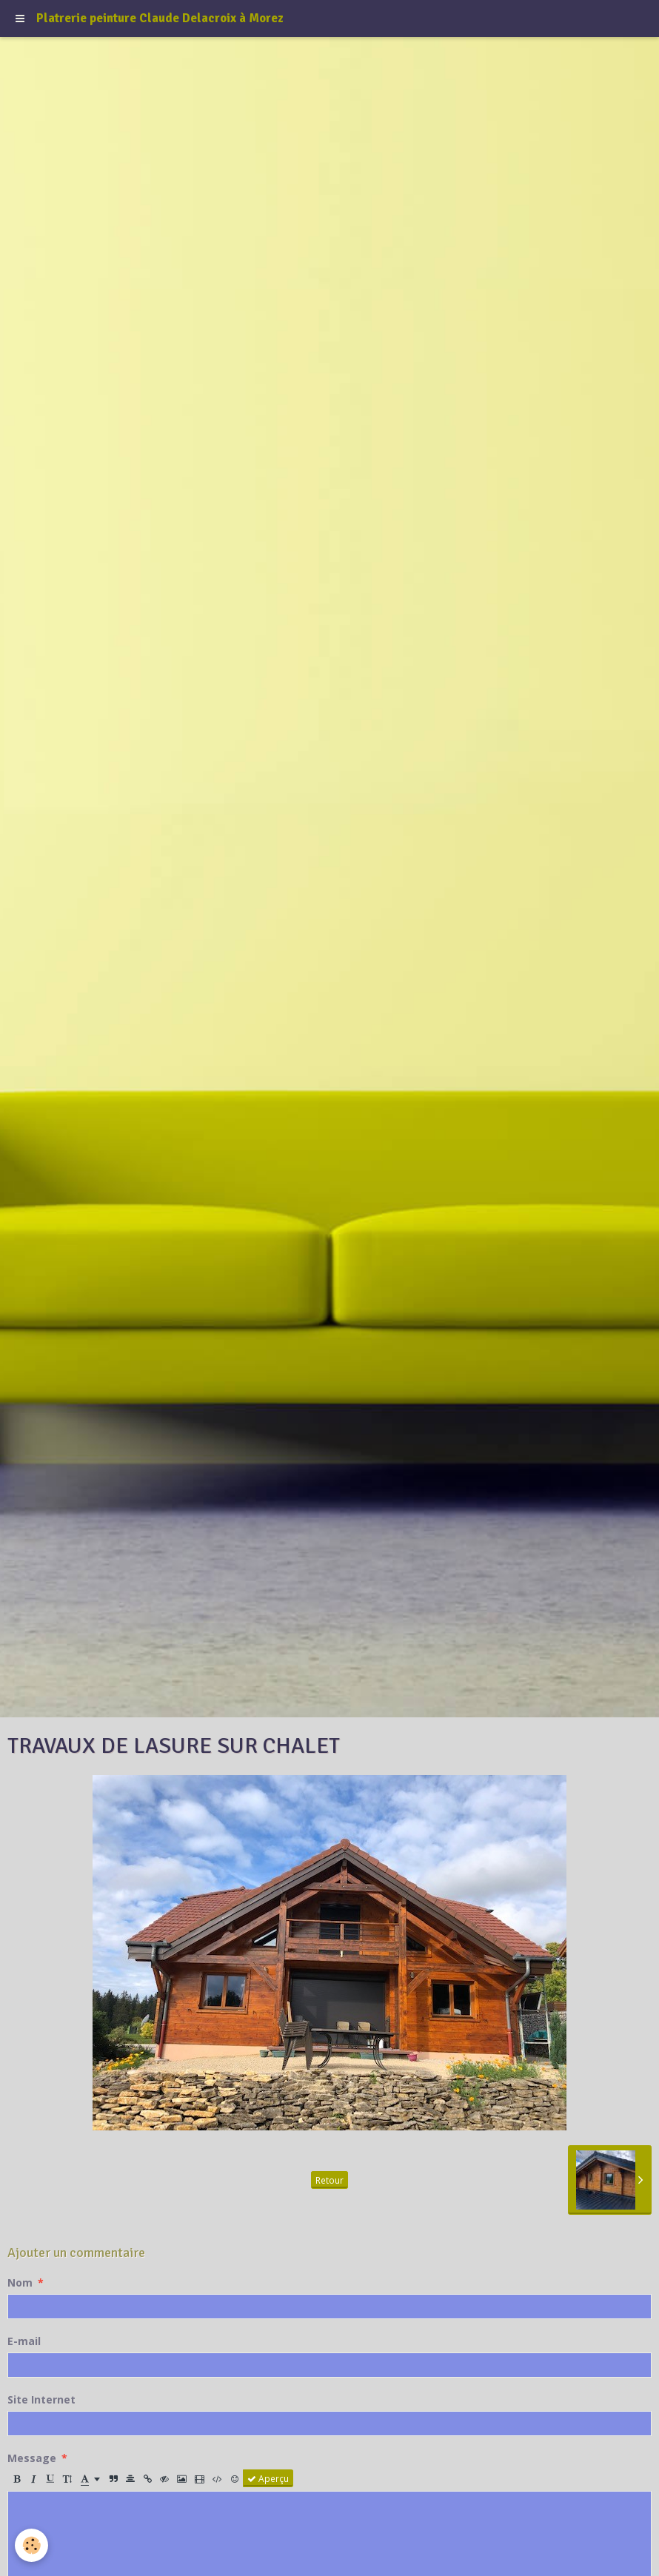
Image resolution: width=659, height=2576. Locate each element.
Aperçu (268, 2478)
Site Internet (41, 2399)
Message (31, 2458)
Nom (20, 2282)
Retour (329, 2180)
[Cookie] (31, 2545)
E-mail (24, 2341)
